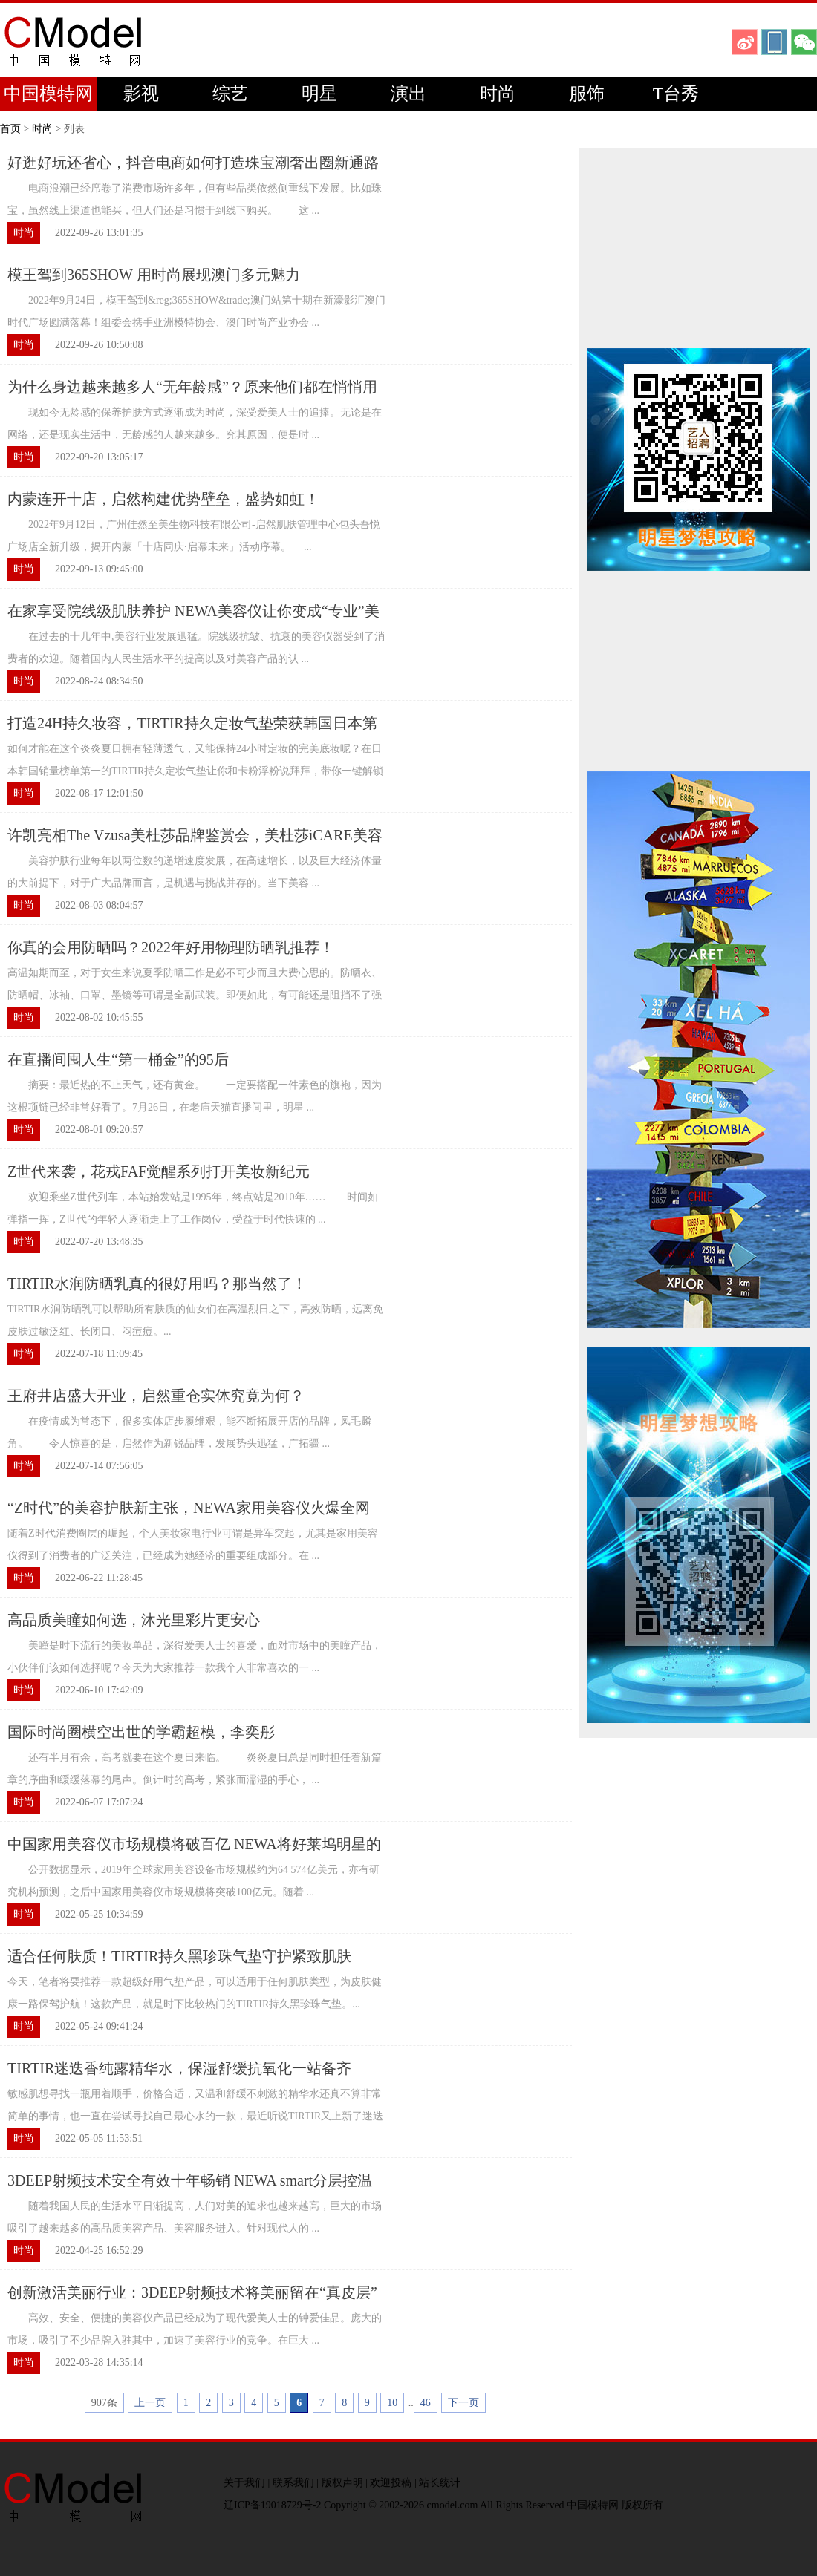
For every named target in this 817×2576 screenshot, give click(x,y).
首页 (10, 128)
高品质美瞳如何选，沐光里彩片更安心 (133, 1620)
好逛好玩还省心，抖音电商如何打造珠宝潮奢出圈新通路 (193, 162)
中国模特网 (48, 93)
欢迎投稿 (390, 2482)
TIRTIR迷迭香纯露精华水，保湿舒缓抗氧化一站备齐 (179, 2068)
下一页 (463, 2402)
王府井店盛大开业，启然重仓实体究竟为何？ (156, 1395)
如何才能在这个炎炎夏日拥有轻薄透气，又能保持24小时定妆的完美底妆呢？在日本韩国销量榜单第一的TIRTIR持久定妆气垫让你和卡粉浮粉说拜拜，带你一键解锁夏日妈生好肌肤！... (195, 771)
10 (392, 2402)
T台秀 (676, 93)
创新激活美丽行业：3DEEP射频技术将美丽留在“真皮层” (192, 2292)
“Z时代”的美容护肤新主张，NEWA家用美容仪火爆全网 (188, 1508)
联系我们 (293, 2482)
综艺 (230, 93)
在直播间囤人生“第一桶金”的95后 (118, 1059)
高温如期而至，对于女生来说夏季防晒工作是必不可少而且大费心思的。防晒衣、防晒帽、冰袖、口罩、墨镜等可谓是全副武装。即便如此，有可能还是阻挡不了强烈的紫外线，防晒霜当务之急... (194, 995)
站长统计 (439, 2482)
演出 (408, 93)
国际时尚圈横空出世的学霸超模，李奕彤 (141, 1732)
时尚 (497, 93)
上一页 (150, 2402)
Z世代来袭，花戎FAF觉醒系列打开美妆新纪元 (158, 1171)
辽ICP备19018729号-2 (272, 2505)
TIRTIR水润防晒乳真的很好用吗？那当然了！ (157, 1283)
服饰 (587, 93)
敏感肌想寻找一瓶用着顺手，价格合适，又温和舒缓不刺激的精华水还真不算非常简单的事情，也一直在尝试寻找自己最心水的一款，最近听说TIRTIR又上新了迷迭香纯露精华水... (195, 2116)
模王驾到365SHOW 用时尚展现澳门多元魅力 (153, 275)
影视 (141, 93)
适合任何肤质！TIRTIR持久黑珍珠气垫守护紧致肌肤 (179, 1956)
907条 (104, 2402)
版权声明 (342, 2482)
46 (425, 2402)
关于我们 (244, 2482)
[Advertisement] (698, 248)
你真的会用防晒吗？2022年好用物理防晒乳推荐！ (170, 947)
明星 (319, 93)
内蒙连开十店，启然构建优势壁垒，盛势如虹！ (163, 499)
